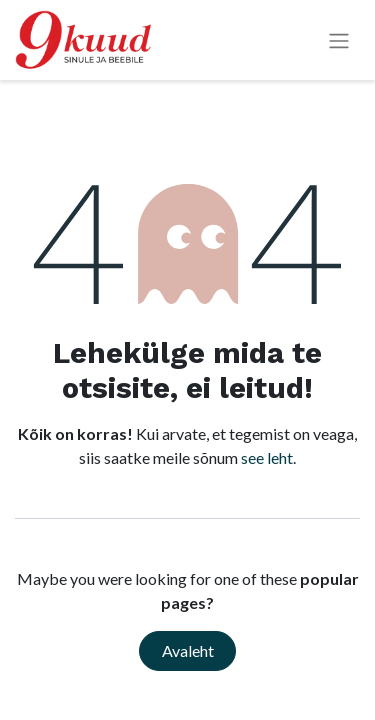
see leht (267, 457)
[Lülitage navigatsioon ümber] (339, 40)
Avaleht (188, 650)
